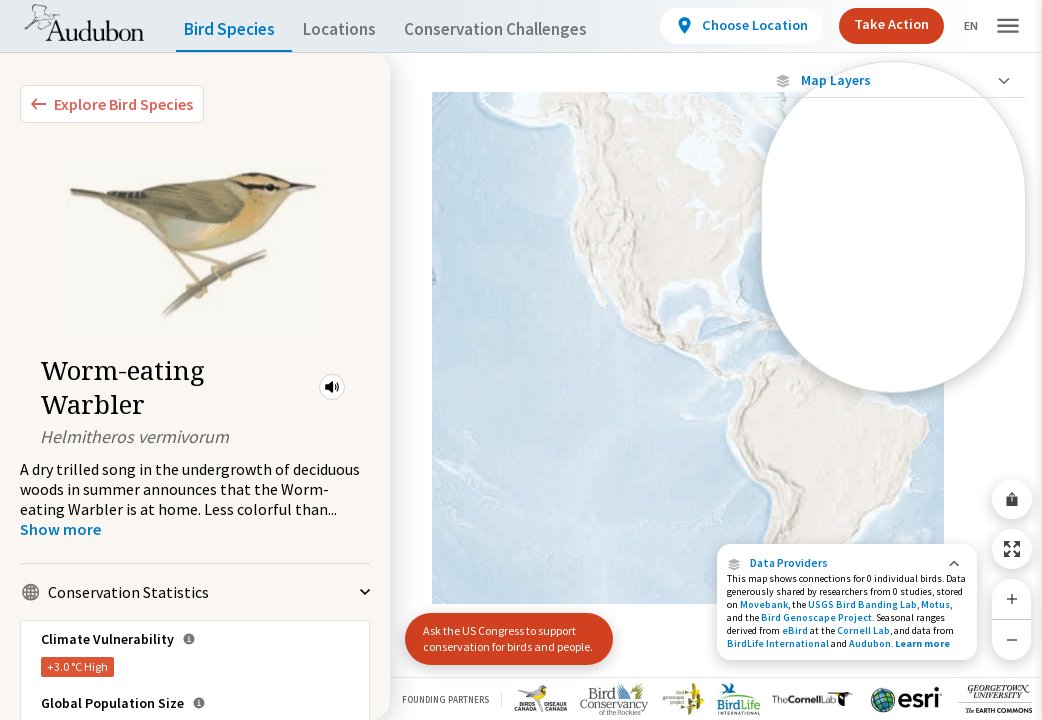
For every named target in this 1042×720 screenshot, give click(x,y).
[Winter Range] (893, 345)
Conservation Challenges (527, 29)
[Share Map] (1012, 499)
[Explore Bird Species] (112, 104)
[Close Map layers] (893, 80)
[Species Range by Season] (893, 276)
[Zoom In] (1012, 599)
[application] (521, 360)
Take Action (874, 24)
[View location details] (724, 26)
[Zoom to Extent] (1012, 549)
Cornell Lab (863, 630)
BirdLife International (778, 643)
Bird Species (234, 29)
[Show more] (60, 529)
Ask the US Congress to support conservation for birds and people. (499, 630)
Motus (935, 604)
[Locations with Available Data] (893, 208)
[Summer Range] (893, 311)
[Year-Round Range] (893, 379)
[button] (332, 387)
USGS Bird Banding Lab (862, 604)
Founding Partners (445, 699)
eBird (795, 630)
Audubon (870, 643)
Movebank (764, 604)
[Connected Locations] (893, 242)
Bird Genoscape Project (816, 617)
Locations (357, 29)
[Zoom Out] (1012, 639)
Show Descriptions (893, 397)
